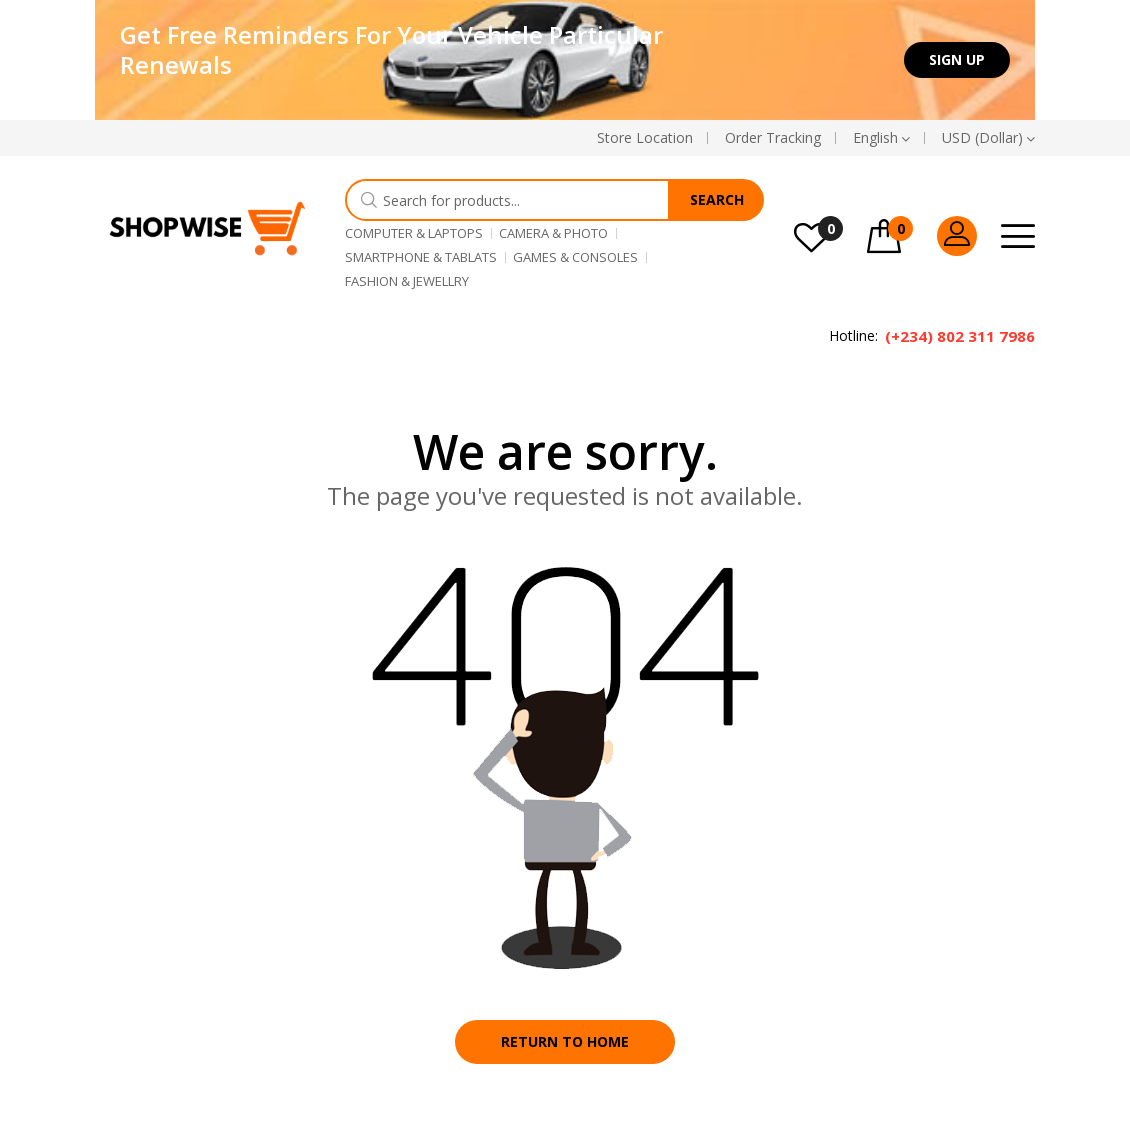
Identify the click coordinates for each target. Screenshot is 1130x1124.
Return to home (565, 1041)
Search (717, 199)
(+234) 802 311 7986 (960, 336)
